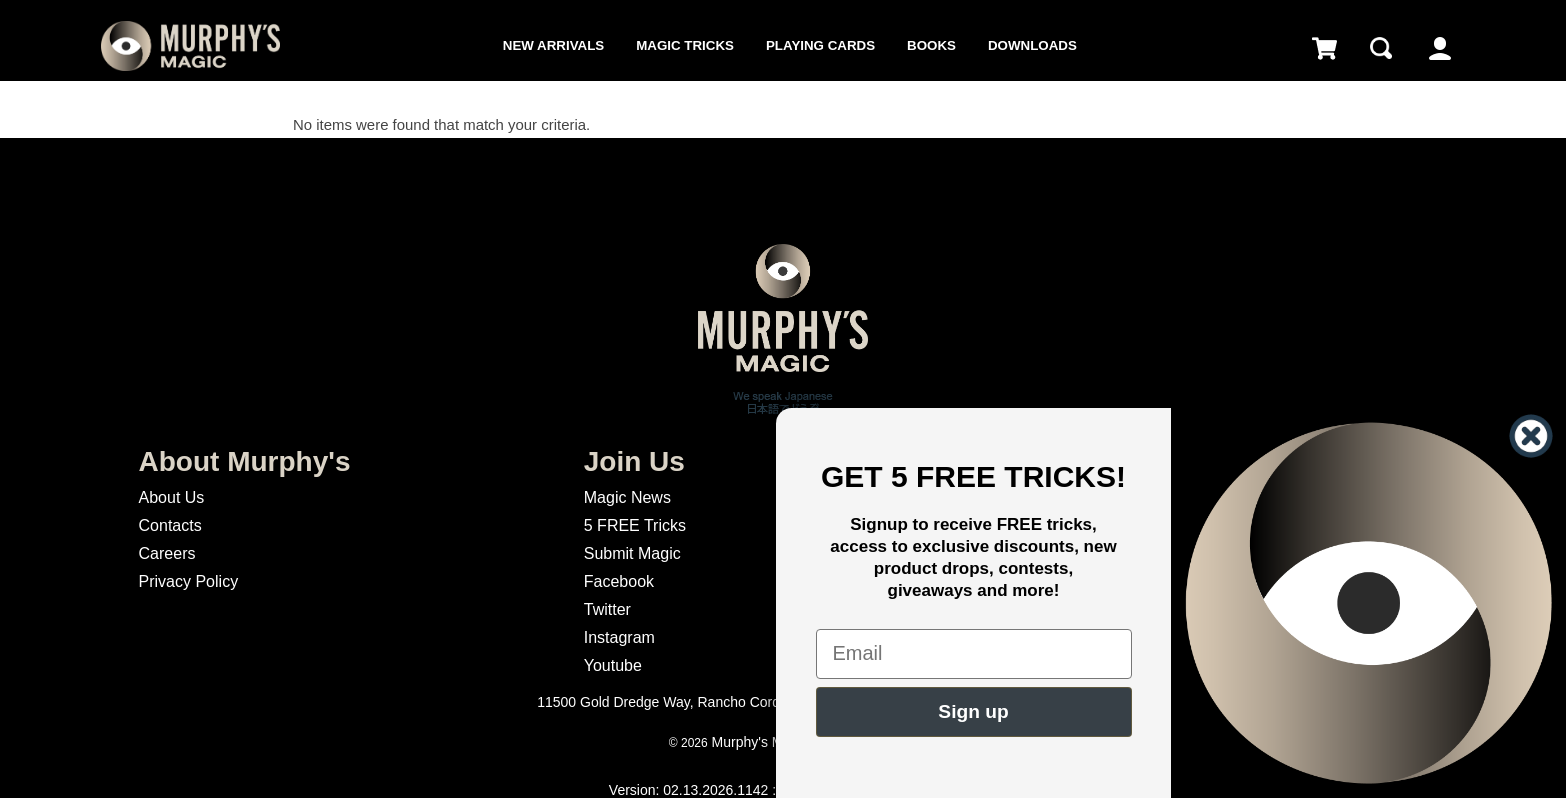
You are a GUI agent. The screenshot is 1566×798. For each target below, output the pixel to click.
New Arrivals (553, 45)
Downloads (1032, 45)
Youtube (613, 665)
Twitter (607, 609)
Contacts (170, 525)
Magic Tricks (685, 45)
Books (931, 45)
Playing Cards (820, 45)
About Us (172, 497)
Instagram (619, 637)
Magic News (627, 497)
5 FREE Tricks (635, 525)
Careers (167, 553)
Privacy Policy (189, 581)
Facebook (619, 581)
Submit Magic (632, 553)
